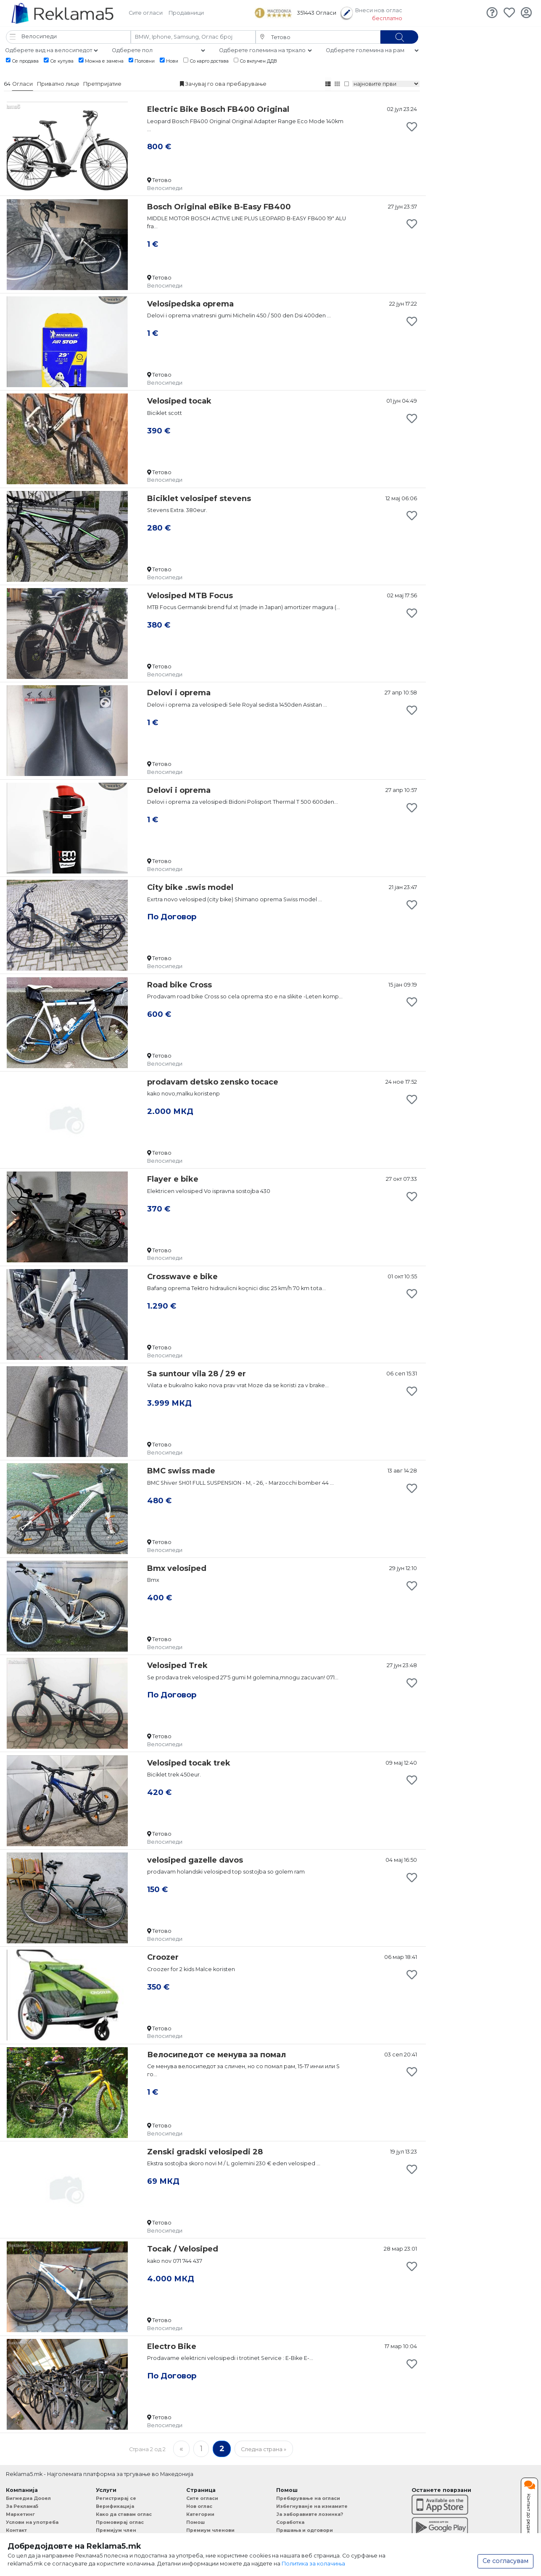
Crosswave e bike (182, 1276)
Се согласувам (505, 2561)
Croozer (163, 1957)
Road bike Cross (179, 985)
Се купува (59, 61)
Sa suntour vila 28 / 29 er (196, 1373)
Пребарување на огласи (308, 2498)
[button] (68, 37)
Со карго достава (206, 61)
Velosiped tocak (179, 401)
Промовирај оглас (120, 2522)
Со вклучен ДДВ (255, 61)
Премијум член (116, 2530)
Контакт (16, 2530)
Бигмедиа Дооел (28, 2498)
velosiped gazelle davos (195, 1860)
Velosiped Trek (177, 1665)
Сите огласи (146, 13)
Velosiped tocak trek (188, 1763)
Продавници (186, 13)
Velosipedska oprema (190, 304)
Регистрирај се (116, 2498)
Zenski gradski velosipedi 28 (205, 2151)
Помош (195, 2522)
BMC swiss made (181, 1470)
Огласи (22, 84)
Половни (142, 61)
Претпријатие (102, 84)
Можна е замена (101, 61)
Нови (169, 61)
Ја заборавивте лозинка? (309, 2514)
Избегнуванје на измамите (312, 2506)
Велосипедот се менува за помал (216, 2054)
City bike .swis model (190, 887)
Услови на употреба (32, 2522)
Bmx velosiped (176, 1568)
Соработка (290, 2522)
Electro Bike (171, 2346)
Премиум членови (210, 2530)
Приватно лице (58, 84)
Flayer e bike (172, 1179)
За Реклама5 (22, 2506)
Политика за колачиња (313, 2563)
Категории (200, 2514)
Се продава (22, 61)
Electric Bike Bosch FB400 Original (218, 109)
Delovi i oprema (179, 692)
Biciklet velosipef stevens (199, 498)
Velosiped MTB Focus (190, 595)
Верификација (115, 2506)
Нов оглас (199, 2506)
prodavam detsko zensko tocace (212, 1082)
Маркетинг (20, 2514)
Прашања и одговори (304, 2530)
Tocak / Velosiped (182, 2249)
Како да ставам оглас (124, 2514)
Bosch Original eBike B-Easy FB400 (219, 206)
